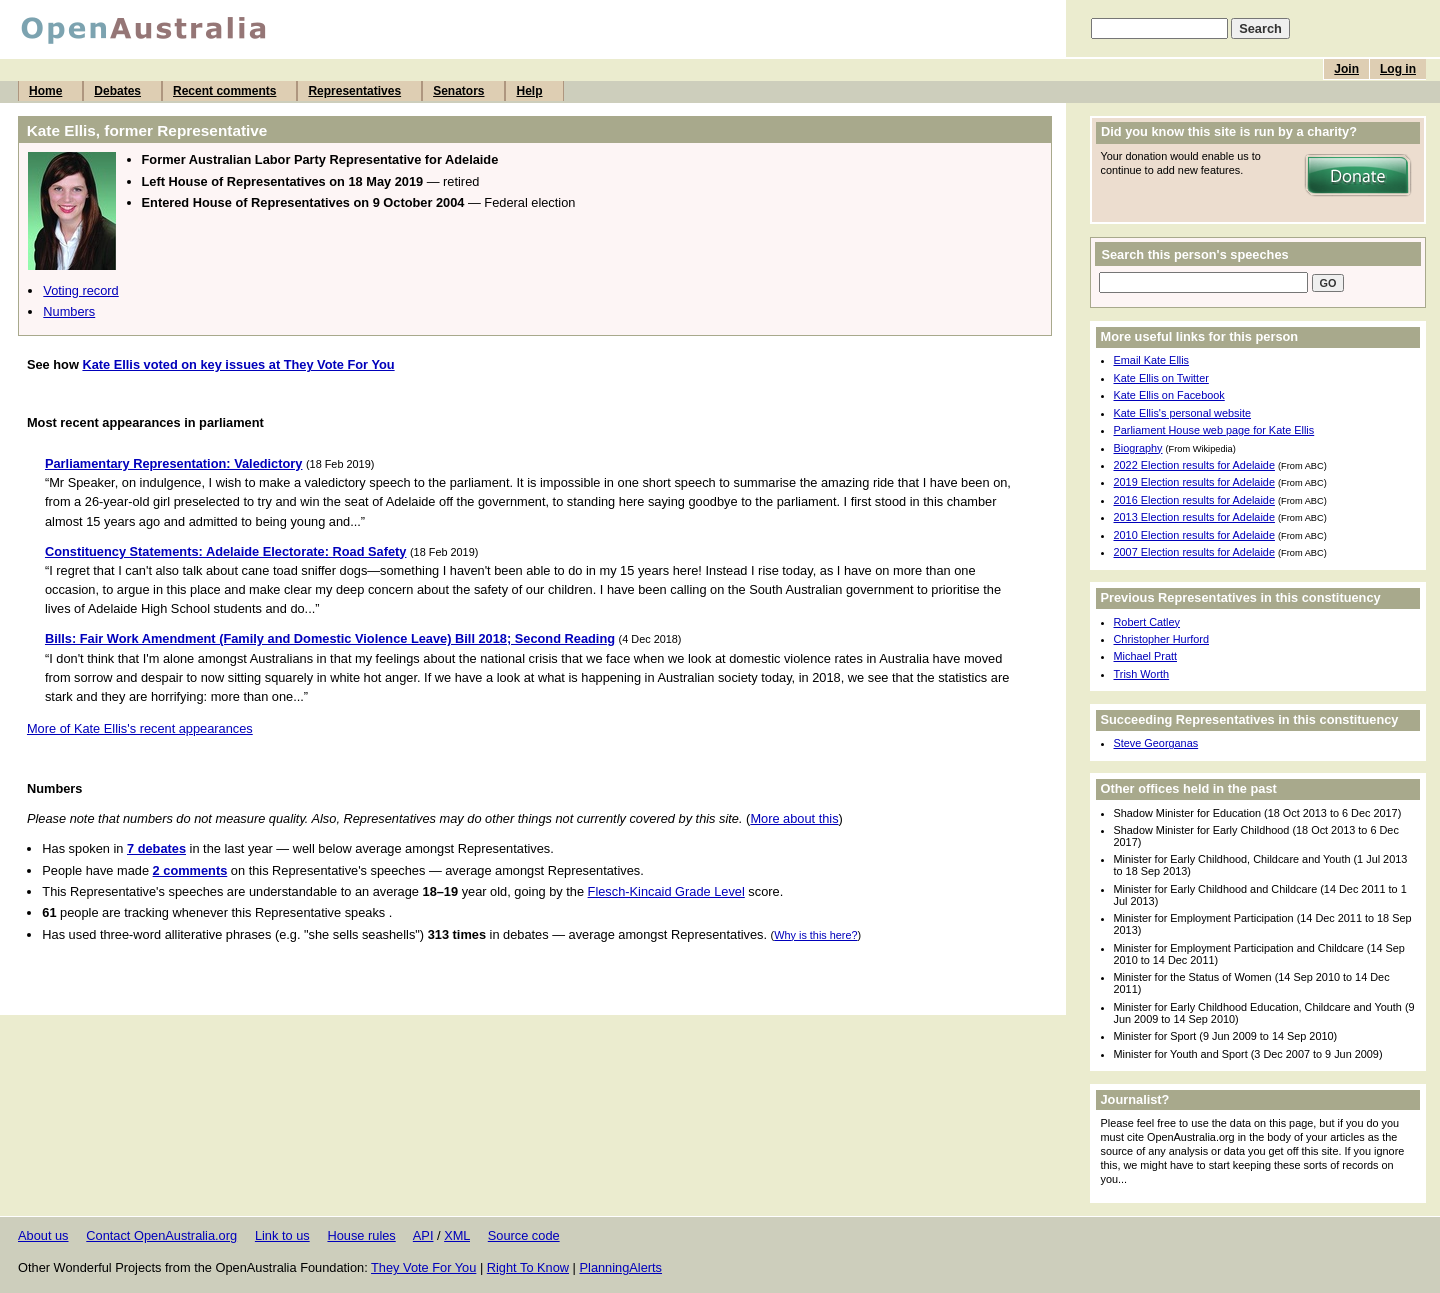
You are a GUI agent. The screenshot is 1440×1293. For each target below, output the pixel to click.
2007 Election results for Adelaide (1194, 552)
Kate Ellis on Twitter (1161, 378)
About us (43, 1235)
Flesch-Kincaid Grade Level (666, 891)
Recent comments (224, 91)
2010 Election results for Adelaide (1194, 535)
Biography (1138, 448)
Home (45, 91)
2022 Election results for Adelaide (1194, 465)
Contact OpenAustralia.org (161, 1235)
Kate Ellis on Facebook (1169, 395)
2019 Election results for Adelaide (1194, 482)
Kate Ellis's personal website (1182, 413)
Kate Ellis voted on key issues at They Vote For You (238, 364)
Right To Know (528, 1267)
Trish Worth (1142, 674)
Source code (524, 1235)
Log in (1398, 69)
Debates (117, 91)
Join (1346, 69)
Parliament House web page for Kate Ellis (1214, 430)
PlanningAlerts (621, 1267)
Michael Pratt (1145, 656)
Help (529, 91)
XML (457, 1235)
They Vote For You (423, 1267)
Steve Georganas (1156, 743)
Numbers (69, 311)
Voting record (80, 290)
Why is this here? (815, 935)
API (423, 1235)
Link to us (282, 1235)
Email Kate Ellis (1152, 360)
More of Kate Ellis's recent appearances (140, 728)
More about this (794, 818)
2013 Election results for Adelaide (1194, 517)
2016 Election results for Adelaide (1194, 500)
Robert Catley (1147, 622)
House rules (361, 1235)
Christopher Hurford (1162, 639)
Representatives (354, 91)
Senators (458, 91)
